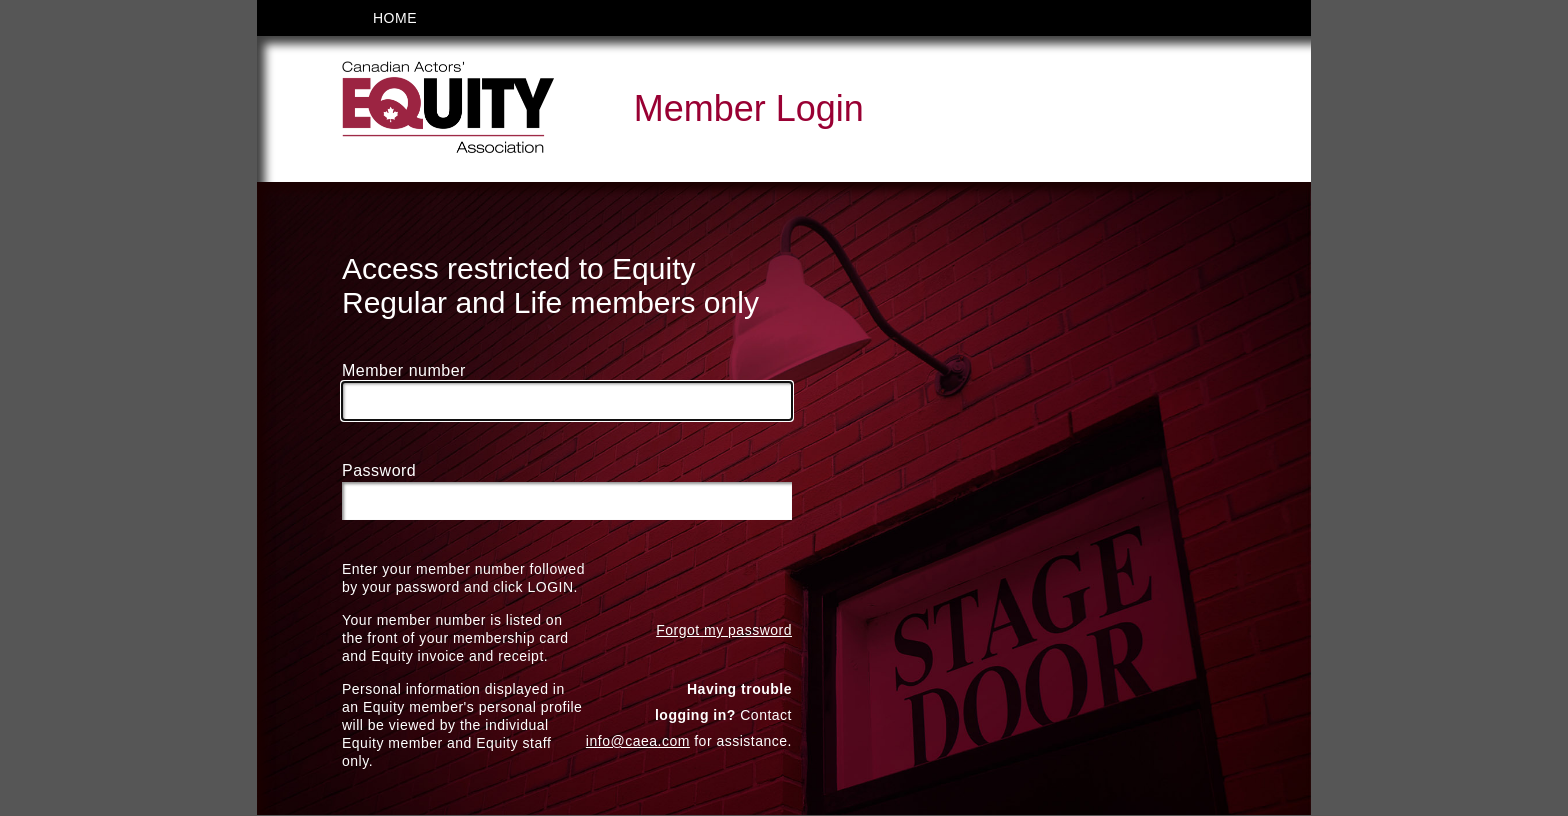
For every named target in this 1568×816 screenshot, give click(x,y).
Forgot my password (724, 631)
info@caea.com (638, 742)
